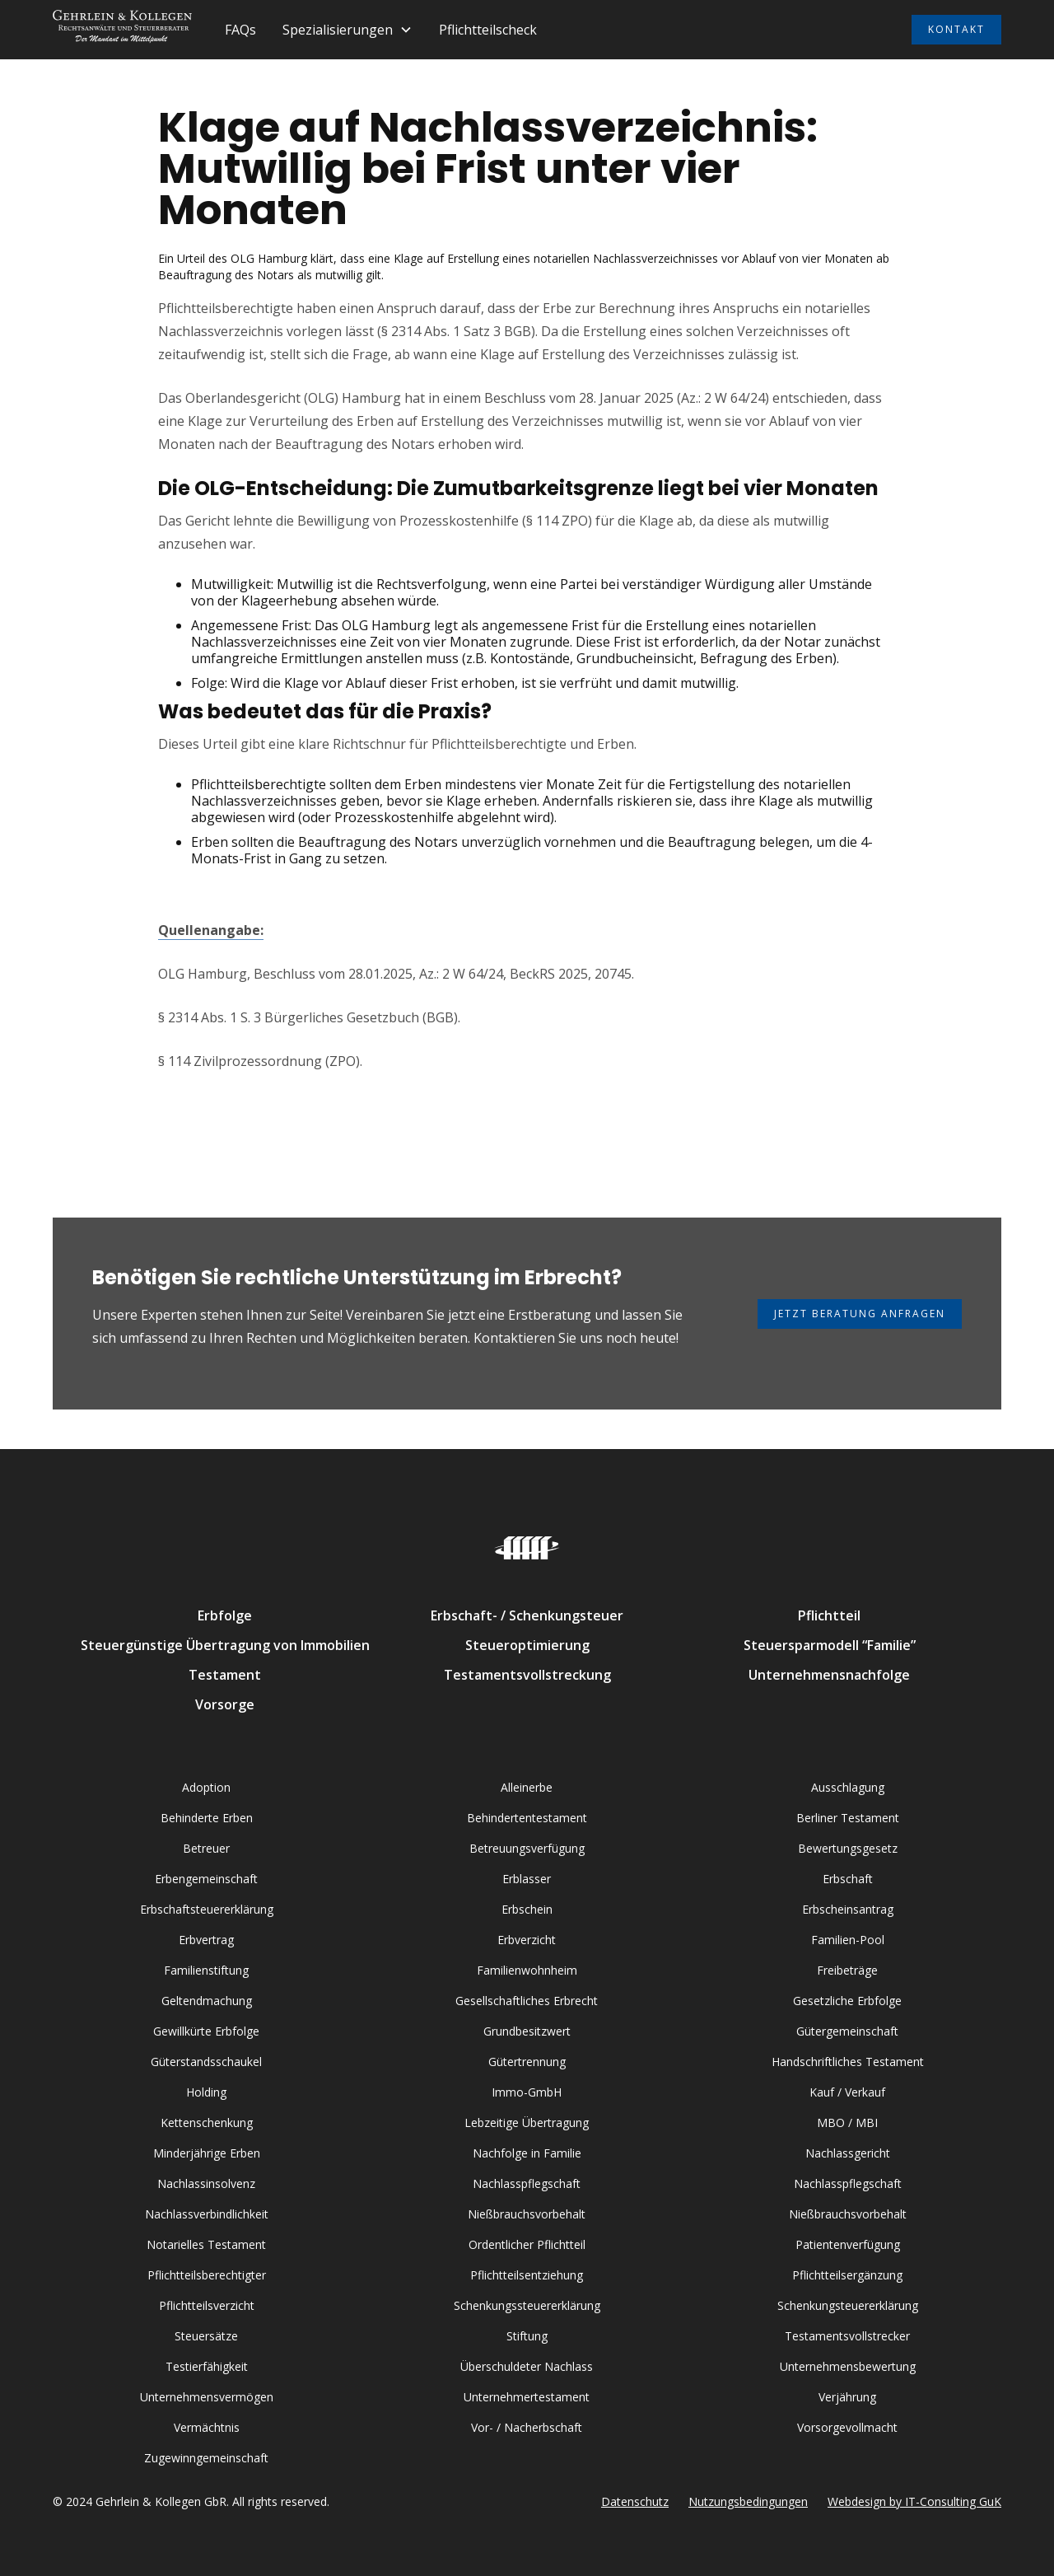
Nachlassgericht (847, 2153)
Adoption (206, 1787)
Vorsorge (224, 1704)
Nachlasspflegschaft (527, 2183)
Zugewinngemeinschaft (206, 2458)
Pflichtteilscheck (488, 30)
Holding (206, 2092)
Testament (225, 1675)
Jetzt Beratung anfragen (859, 1314)
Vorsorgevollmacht (847, 2427)
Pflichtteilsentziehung (526, 2275)
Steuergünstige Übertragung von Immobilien (225, 1645)
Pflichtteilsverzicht (206, 2305)
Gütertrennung (527, 2061)
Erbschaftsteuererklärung (206, 1909)
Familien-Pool (847, 1939)
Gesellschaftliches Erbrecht (526, 2000)
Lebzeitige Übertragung (526, 2122)
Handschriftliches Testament (848, 2061)
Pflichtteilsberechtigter (206, 2275)
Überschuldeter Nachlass (526, 2366)
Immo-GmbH (527, 2092)
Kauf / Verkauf (847, 2092)
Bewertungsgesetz (848, 1848)
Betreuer (206, 1848)
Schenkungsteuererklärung (847, 2305)
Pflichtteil (829, 1615)
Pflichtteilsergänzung (847, 2275)
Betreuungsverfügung (527, 1848)
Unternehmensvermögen (206, 2397)
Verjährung (847, 2397)
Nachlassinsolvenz (206, 2183)
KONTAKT (956, 29)
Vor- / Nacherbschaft (526, 2427)
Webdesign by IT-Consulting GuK (914, 2501)
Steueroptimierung (527, 1645)
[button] (347, 30)
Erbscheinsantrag (847, 1909)
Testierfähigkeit (207, 2366)
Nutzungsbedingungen (748, 2501)
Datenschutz (635, 2501)
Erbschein (527, 1909)
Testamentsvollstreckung (527, 1675)
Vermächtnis (207, 2427)
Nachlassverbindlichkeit (206, 2214)
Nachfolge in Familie (527, 2153)
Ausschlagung (847, 1787)
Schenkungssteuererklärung (527, 2305)
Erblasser (526, 1878)
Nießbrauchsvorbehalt (526, 2214)
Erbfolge (225, 1615)
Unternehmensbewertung (848, 2366)
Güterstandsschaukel (206, 2061)
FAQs (240, 30)
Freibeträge (847, 1970)
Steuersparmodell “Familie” (830, 1645)
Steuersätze (206, 2336)
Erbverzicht (526, 1939)
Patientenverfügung (847, 2244)
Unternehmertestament (527, 2397)
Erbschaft (848, 1878)
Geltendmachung (206, 2000)
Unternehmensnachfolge (829, 1675)
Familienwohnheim (527, 1970)
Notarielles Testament (206, 2244)
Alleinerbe (527, 1787)
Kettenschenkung (207, 2122)
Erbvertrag (206, 1939)
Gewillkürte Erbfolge (206, 2031)
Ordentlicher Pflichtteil (527, 2244)
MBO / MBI (847, 2122)
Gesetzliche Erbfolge (847, 2000)
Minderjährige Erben (206, 2153)
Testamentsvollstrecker (847, 2336)
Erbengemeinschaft (206, 1878)
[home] (122, 29)
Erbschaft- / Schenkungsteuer (527, 1615)
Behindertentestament (527, 1818)
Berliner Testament (847, 1818)
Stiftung (527, 2336)
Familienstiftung (206, 1970)
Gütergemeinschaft (847, 2031)
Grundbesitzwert (527, 2031)
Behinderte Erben (207, 1818)
